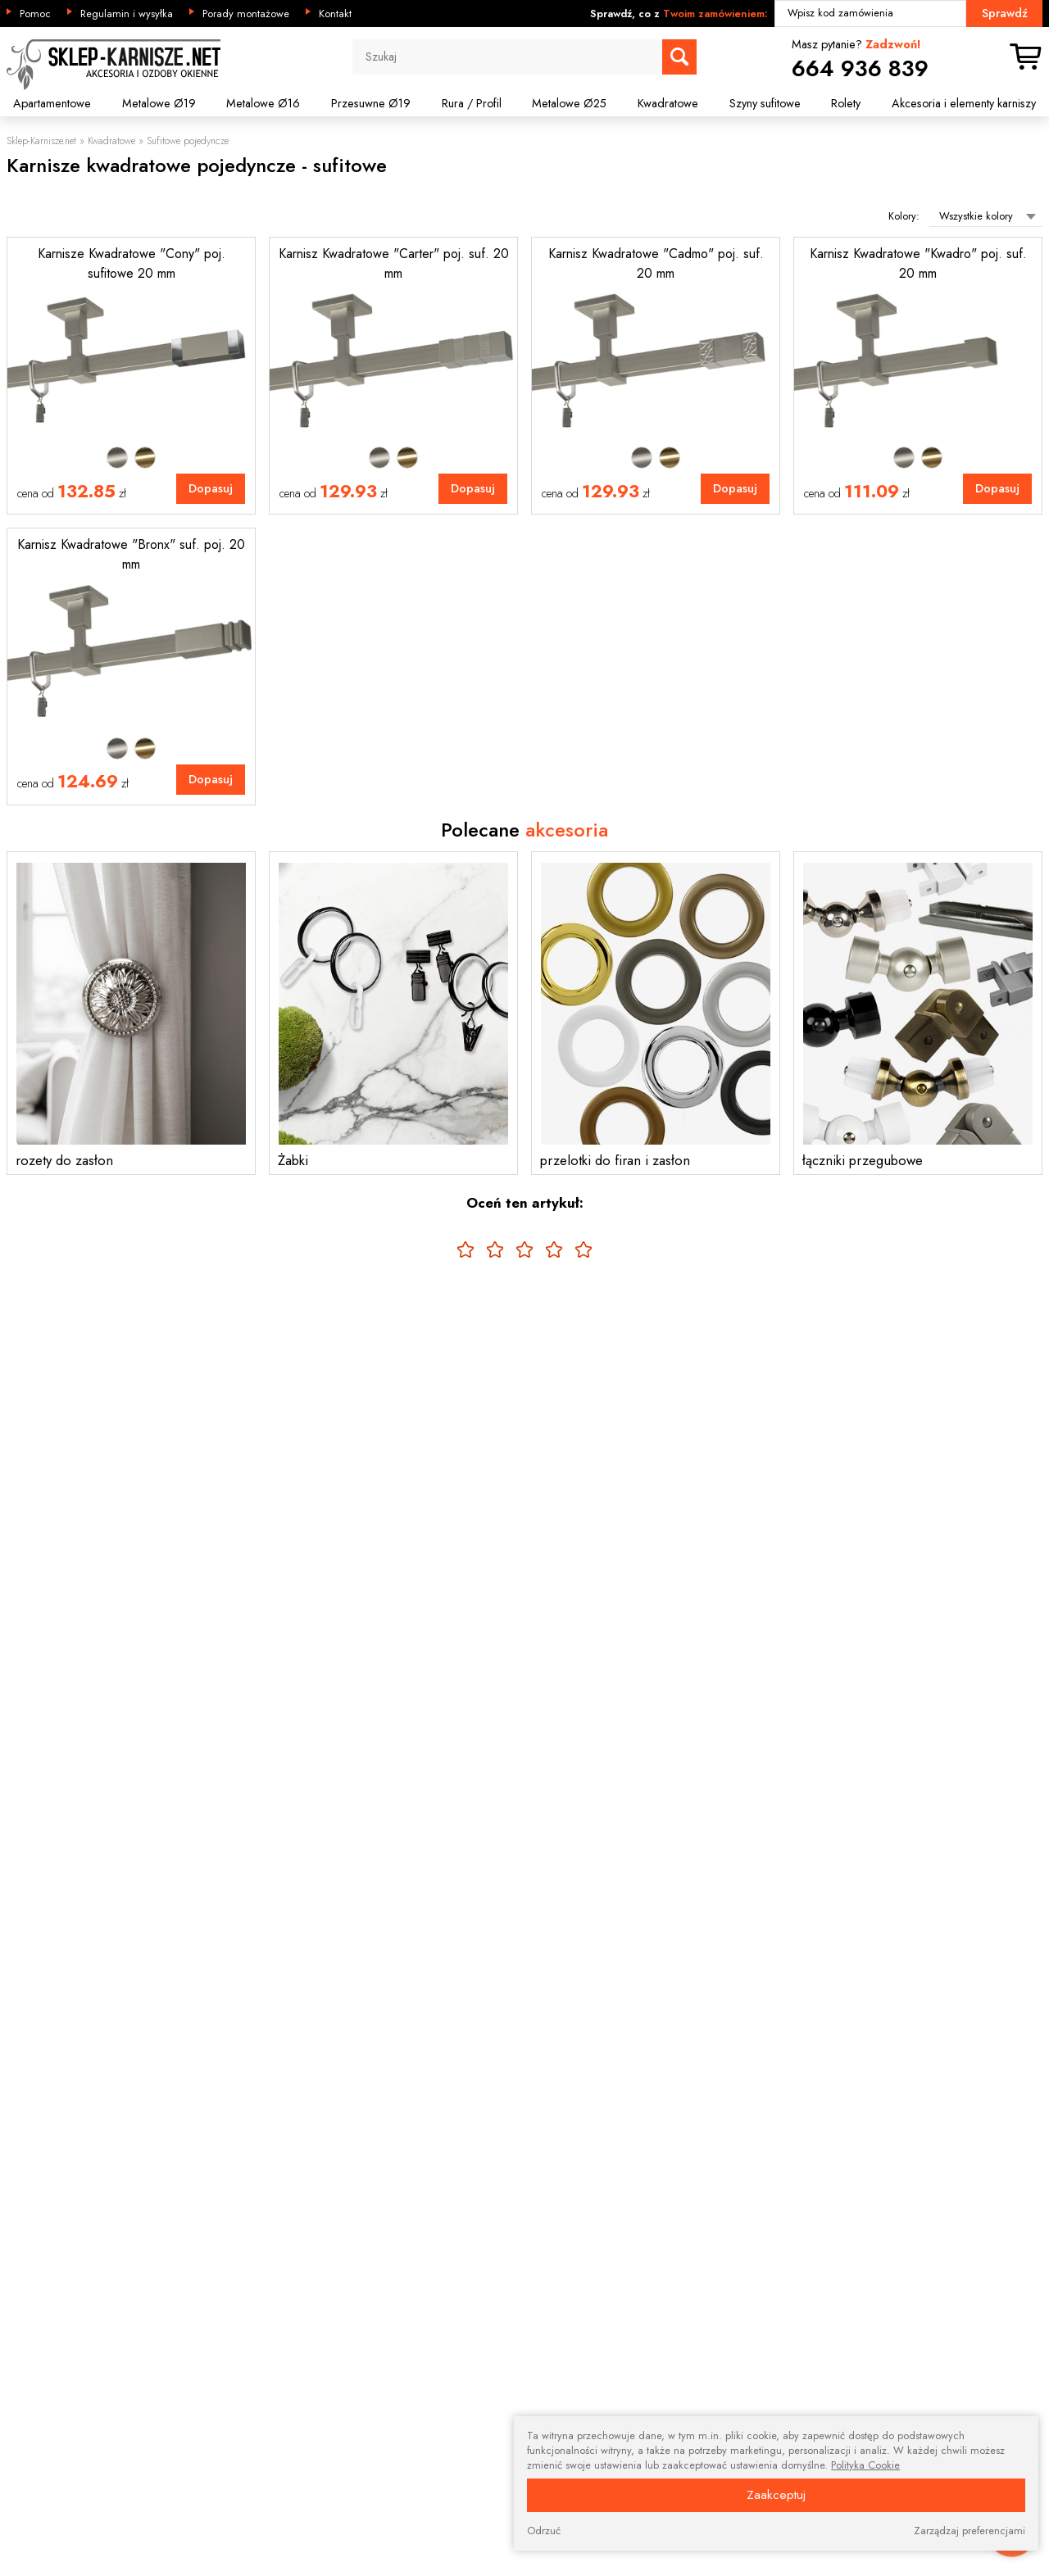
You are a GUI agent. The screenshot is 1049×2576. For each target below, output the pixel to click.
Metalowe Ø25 (569, 103)
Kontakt (335, 14)
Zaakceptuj (776, 2495)
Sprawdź (1005, 13)
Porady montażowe (245, 14)
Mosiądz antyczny (145, 457)
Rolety (846, 103)
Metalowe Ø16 (263, 103)
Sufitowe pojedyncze (188, 141)
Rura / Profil (472, 103)
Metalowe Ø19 (159, 103)
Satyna (117, 457)
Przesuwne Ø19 (371, 103)
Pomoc (35, 14)
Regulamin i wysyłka (126, 14)
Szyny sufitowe (765, 103)
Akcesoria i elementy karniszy (964, 103)
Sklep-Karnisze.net (41, 141)
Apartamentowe (52, 103)
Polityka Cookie (865, 2465)
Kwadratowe (668, 103)
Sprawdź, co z (679, 14)
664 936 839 (860, 68)
